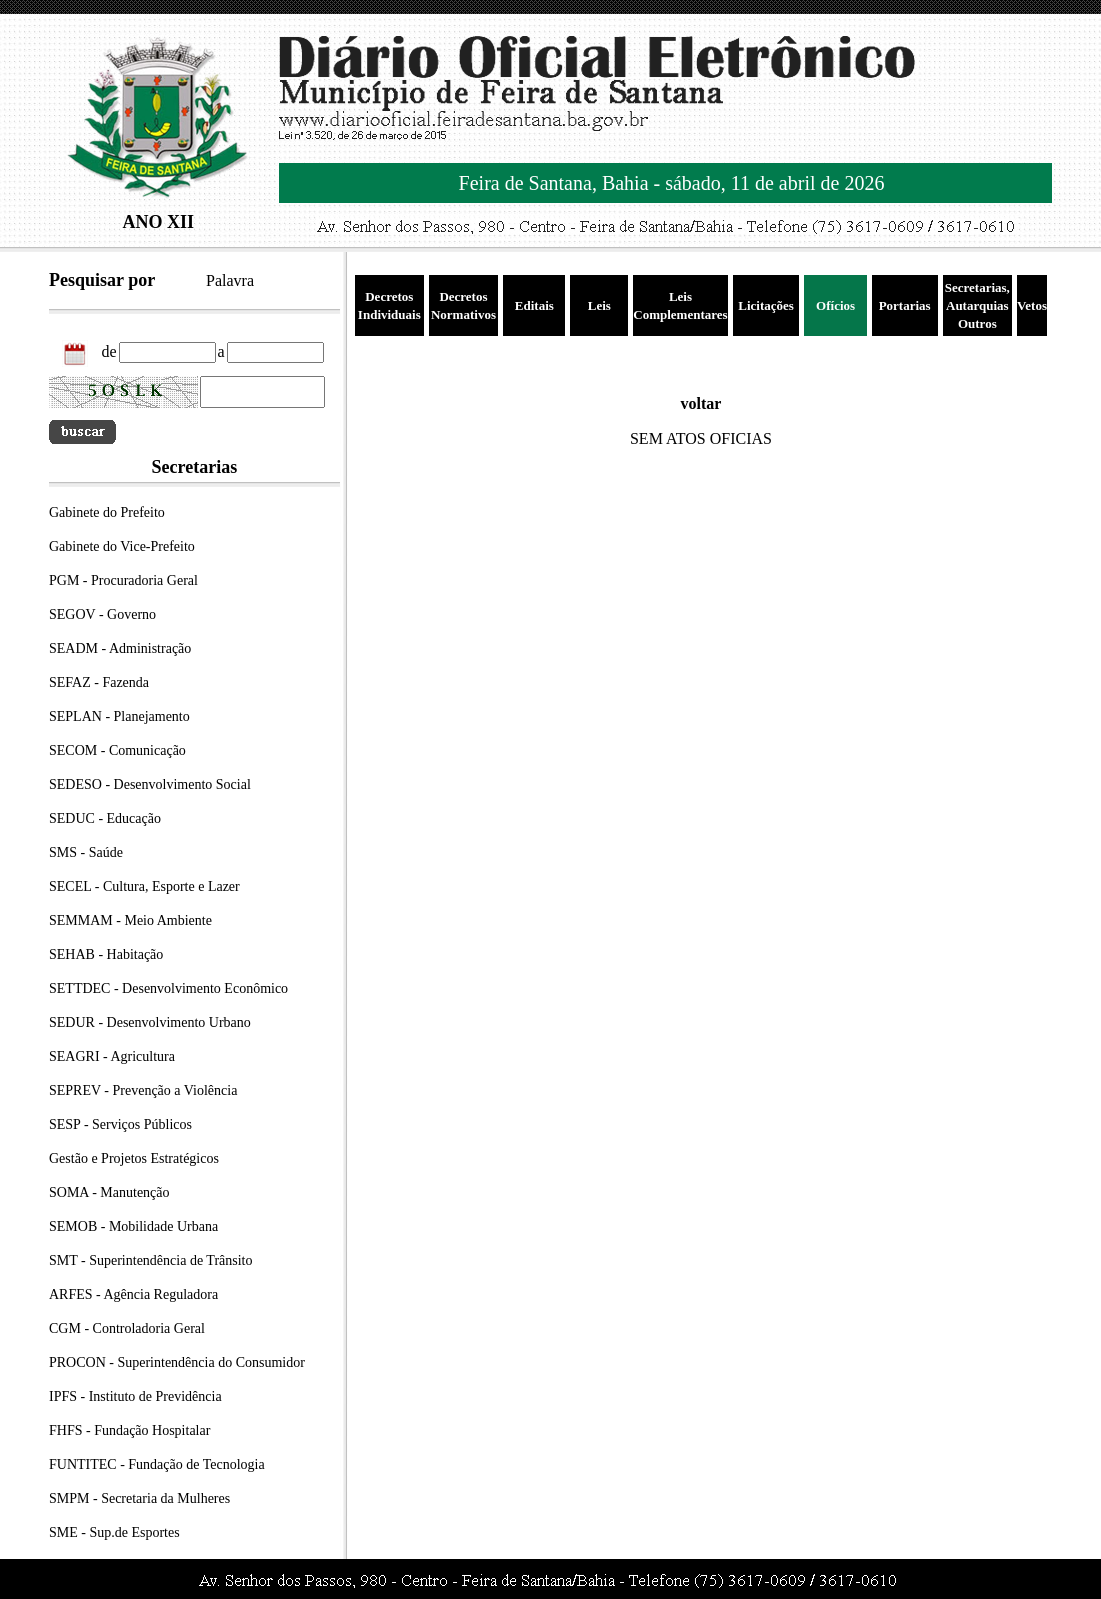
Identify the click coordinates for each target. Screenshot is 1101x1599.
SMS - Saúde (86, 852)
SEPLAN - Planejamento (119, 716)
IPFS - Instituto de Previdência (135, 1396)
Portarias (905, 305)
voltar (701, 403)
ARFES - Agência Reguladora (133, 1294)
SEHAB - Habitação (106, 954)
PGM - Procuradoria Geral (123, 580)
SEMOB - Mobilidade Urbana (133, 1226)
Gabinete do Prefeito (107, 512)
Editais (534, 305)
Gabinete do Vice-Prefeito (122, 546)
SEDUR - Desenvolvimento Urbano (150, 1022)
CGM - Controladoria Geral (127, 1328)
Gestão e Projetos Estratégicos (134, 1158)
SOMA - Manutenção (109, 1192)
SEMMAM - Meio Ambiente (130, 920)
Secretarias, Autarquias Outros (977, 305)
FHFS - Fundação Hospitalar (129, 1430)
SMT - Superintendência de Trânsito (151, 1260)
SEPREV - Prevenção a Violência (143, 1090)
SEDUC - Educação (105, 818)
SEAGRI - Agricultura (112, 1056)
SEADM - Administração (120, 648)
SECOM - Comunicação (117, 750)
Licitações (766, 305)
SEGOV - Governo (102, 614)
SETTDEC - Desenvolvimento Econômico (168, 988)
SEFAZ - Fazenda (99, 682)
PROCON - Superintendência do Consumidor (177, 1362)
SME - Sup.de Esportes (114, 1532)
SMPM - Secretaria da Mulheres (139, 1498)
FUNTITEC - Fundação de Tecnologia (157, 1464)
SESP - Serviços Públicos (120, 1124)
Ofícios (835, 305)
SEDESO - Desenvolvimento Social (150, 784)
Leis (599, 305)
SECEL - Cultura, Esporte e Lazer (144, 886)
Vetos (1032, 305)
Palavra (230, 280)
